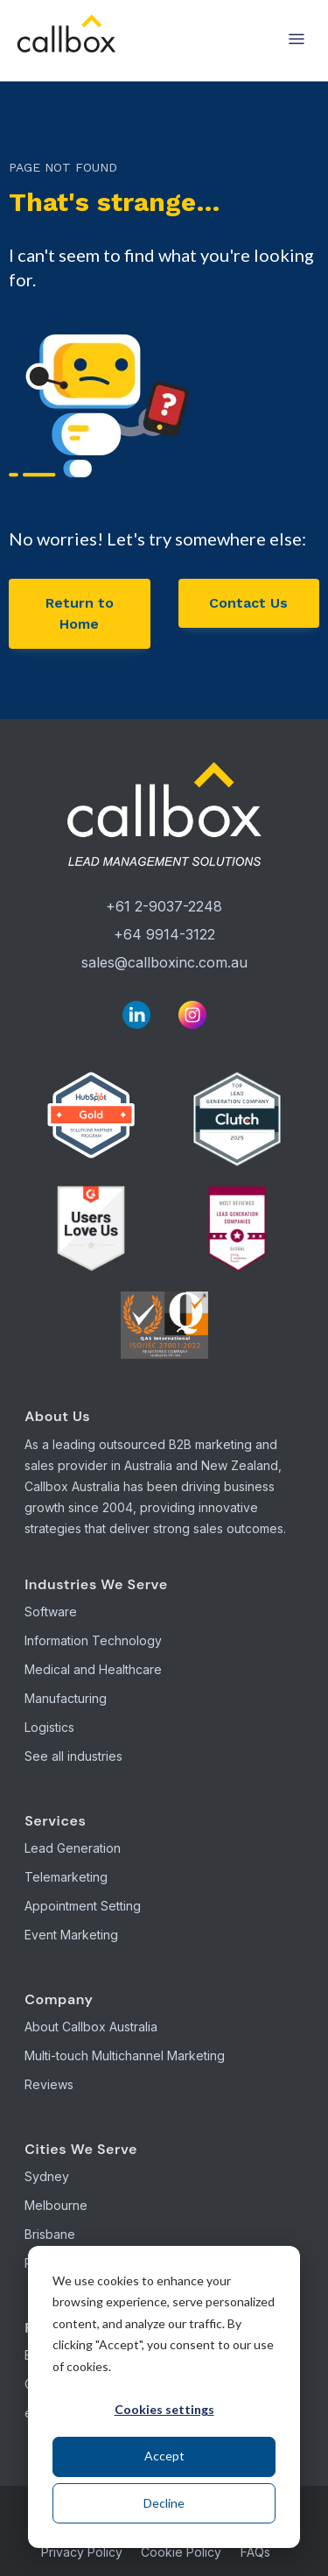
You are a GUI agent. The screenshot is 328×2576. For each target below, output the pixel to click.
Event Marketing (71, 1934)
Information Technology (93, 1640)
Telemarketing (66, 1876)
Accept (164, 2455)
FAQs (255, 2551)
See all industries (73, 1756)
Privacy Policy (81, 2551)
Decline (164, 2502)
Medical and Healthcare (93, 1669)
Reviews (48, 2084)
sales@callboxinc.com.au (164, 962)
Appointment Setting (82, 1905)
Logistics (49, 1727)
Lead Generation (72, 1848)
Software (50, 1611)
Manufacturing (65, 1698)
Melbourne (55, 2205)
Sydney (46, 2176)
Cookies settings (164, 2409)
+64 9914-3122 (164, 934)
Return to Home (79, 613)
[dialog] (164, 2397)
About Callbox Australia (90, 2026)
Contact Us (248, 603)
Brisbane (49, 2234)
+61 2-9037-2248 (164, 906)
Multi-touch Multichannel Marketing (124, 2055)
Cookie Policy (181, 2551)
